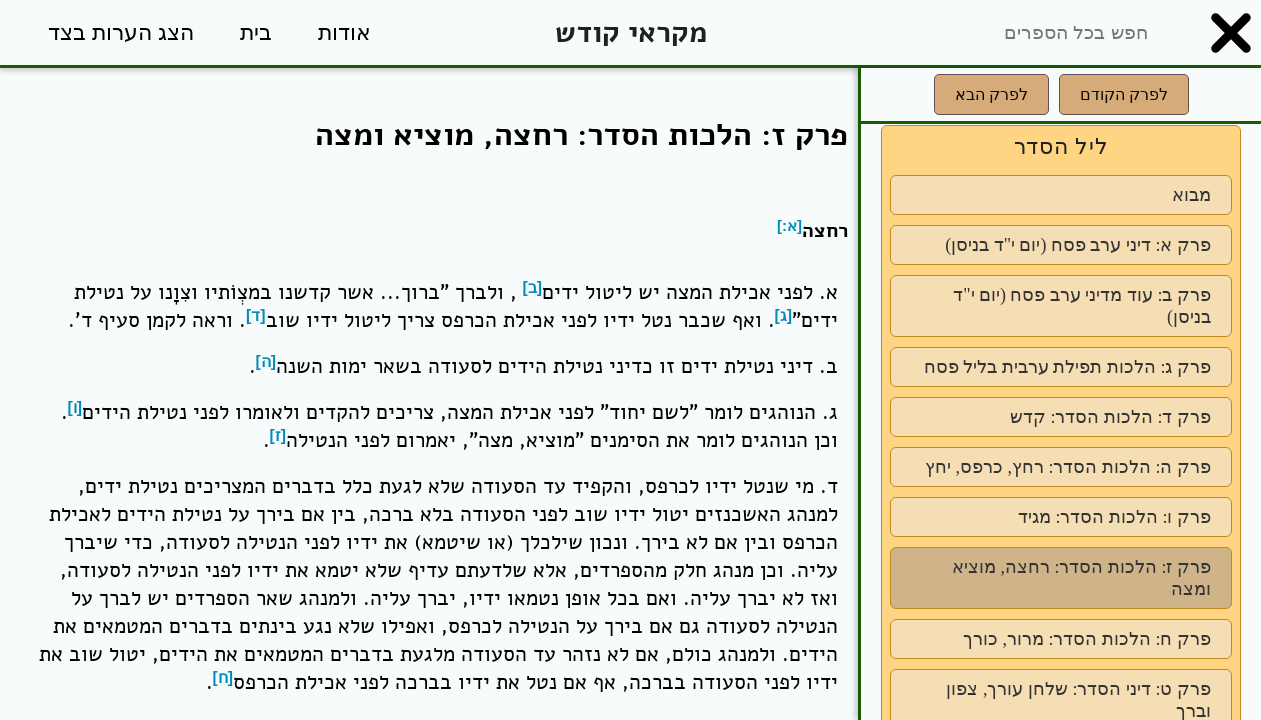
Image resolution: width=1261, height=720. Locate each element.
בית (256, 32)
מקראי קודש (631, 32)
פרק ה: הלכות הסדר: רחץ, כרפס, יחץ (1068, 467)
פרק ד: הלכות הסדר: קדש (1110, 417)
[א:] (789, 225)
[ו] (75, 407)
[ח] (223, 677)
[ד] (256, 315)
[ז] (278, 435)
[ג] (784, 315)
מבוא (1191, 195)
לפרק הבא (991, 94)
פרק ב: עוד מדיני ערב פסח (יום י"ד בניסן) (1082, 306)
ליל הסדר (1061, 146)
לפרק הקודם (1124, 94)
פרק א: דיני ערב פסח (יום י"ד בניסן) (1078, 245)
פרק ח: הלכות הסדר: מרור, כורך (1087, 639)
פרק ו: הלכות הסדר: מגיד (1114, 517)
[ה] (266, 361)
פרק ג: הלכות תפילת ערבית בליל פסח (1067, 367)
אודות (344, 32)
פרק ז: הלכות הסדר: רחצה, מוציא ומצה (1081, 578)
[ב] (533, 287)
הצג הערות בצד (121, 32)
